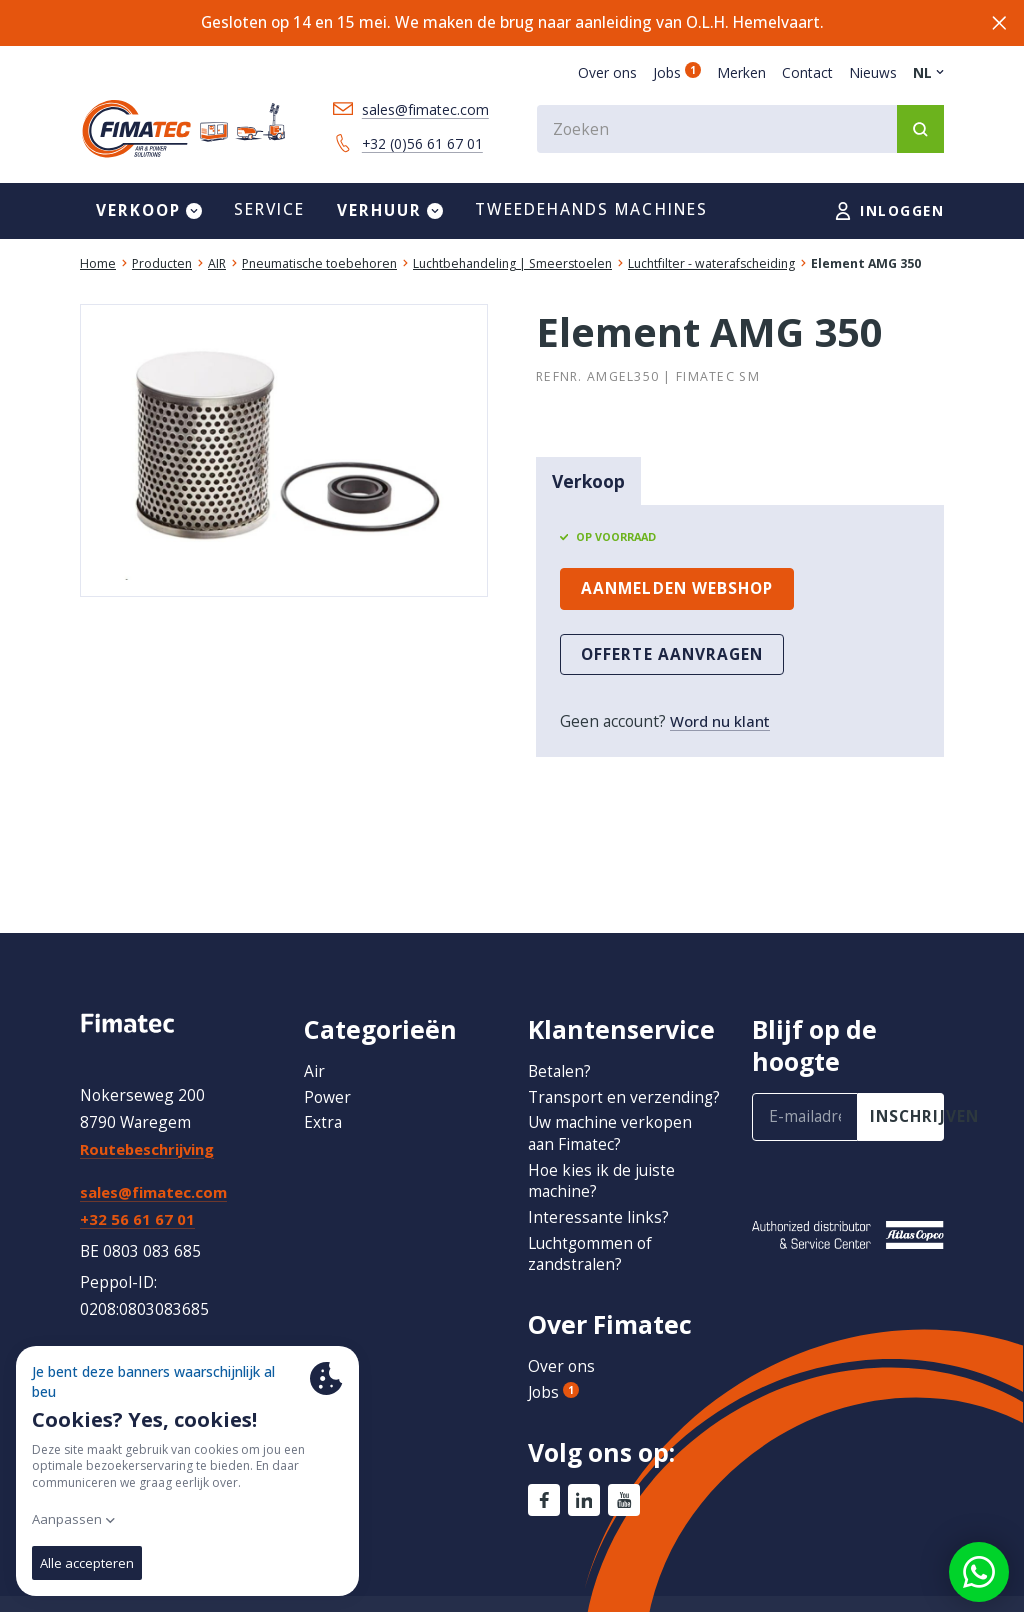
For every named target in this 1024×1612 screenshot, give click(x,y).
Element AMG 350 (866, 266)
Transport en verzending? (577, 1086)
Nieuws (873, 72)
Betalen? (559, 1049)
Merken (741, 72)
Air (314, 1049)
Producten (162, 266)
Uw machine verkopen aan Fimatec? (610, 1133)
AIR (217, 266)
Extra (323, 1101)
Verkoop (589, 484)
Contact (807, 72)
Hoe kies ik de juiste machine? (601, 1181)
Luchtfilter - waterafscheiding (711, 266)
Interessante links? (598, 1217)
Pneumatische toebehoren (319, 266)
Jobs (677, 72)
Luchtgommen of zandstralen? (590, 1254)
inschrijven (907, 1095)
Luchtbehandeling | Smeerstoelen (512, 266)
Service (270, 212)
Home (98, 266)
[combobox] (740, 131)
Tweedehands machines (591, 212)
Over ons (607, 72)
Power (327, 1075)
